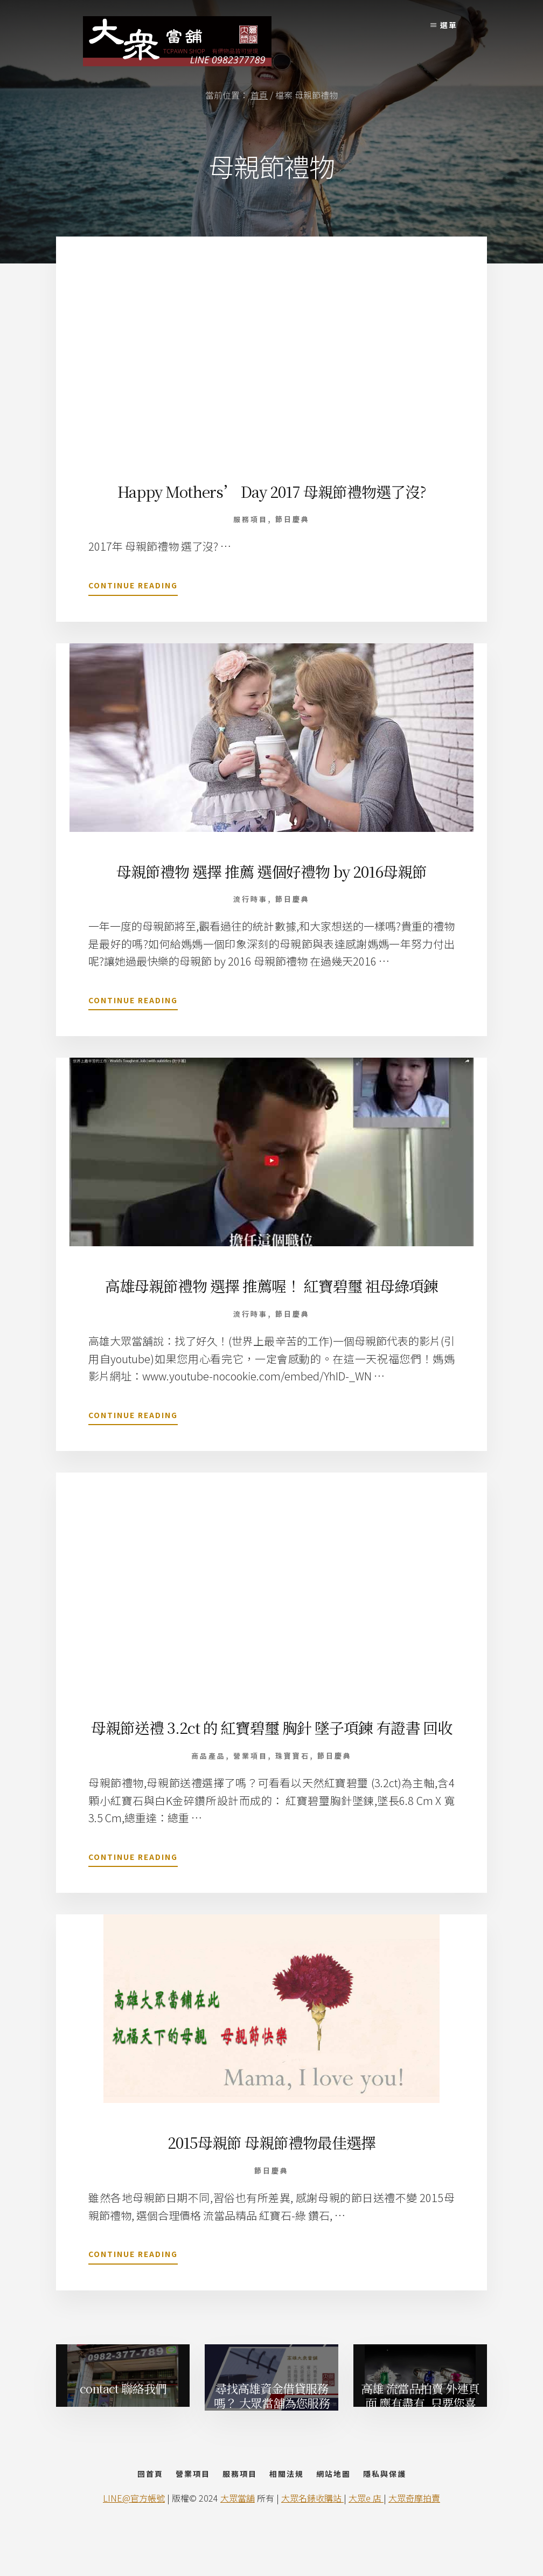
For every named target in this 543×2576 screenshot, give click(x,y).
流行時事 (250, 898)
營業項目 (250, 1774)
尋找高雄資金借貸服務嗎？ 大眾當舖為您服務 (272, 2413)
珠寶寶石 (292, 1774)
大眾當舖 (237, 2539)
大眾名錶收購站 (312, 2539)
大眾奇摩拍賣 (414, 2539)
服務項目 (250, 519)
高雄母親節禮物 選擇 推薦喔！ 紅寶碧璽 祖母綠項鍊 (271, 1284)
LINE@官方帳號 (134, 2539)
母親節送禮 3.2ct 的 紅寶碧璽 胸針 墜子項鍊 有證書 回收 (272, 1736)
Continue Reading (133, 586)
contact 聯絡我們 (123, 2406)
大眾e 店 (366, 2539)
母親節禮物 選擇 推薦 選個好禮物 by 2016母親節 (272, 870)
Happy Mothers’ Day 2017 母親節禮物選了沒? (271, 491)
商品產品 (208, 1774)
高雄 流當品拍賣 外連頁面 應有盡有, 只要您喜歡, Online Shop (420, 2415)
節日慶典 (292, 519)
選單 (448, 24)
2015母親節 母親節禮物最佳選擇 (272, 2160)
